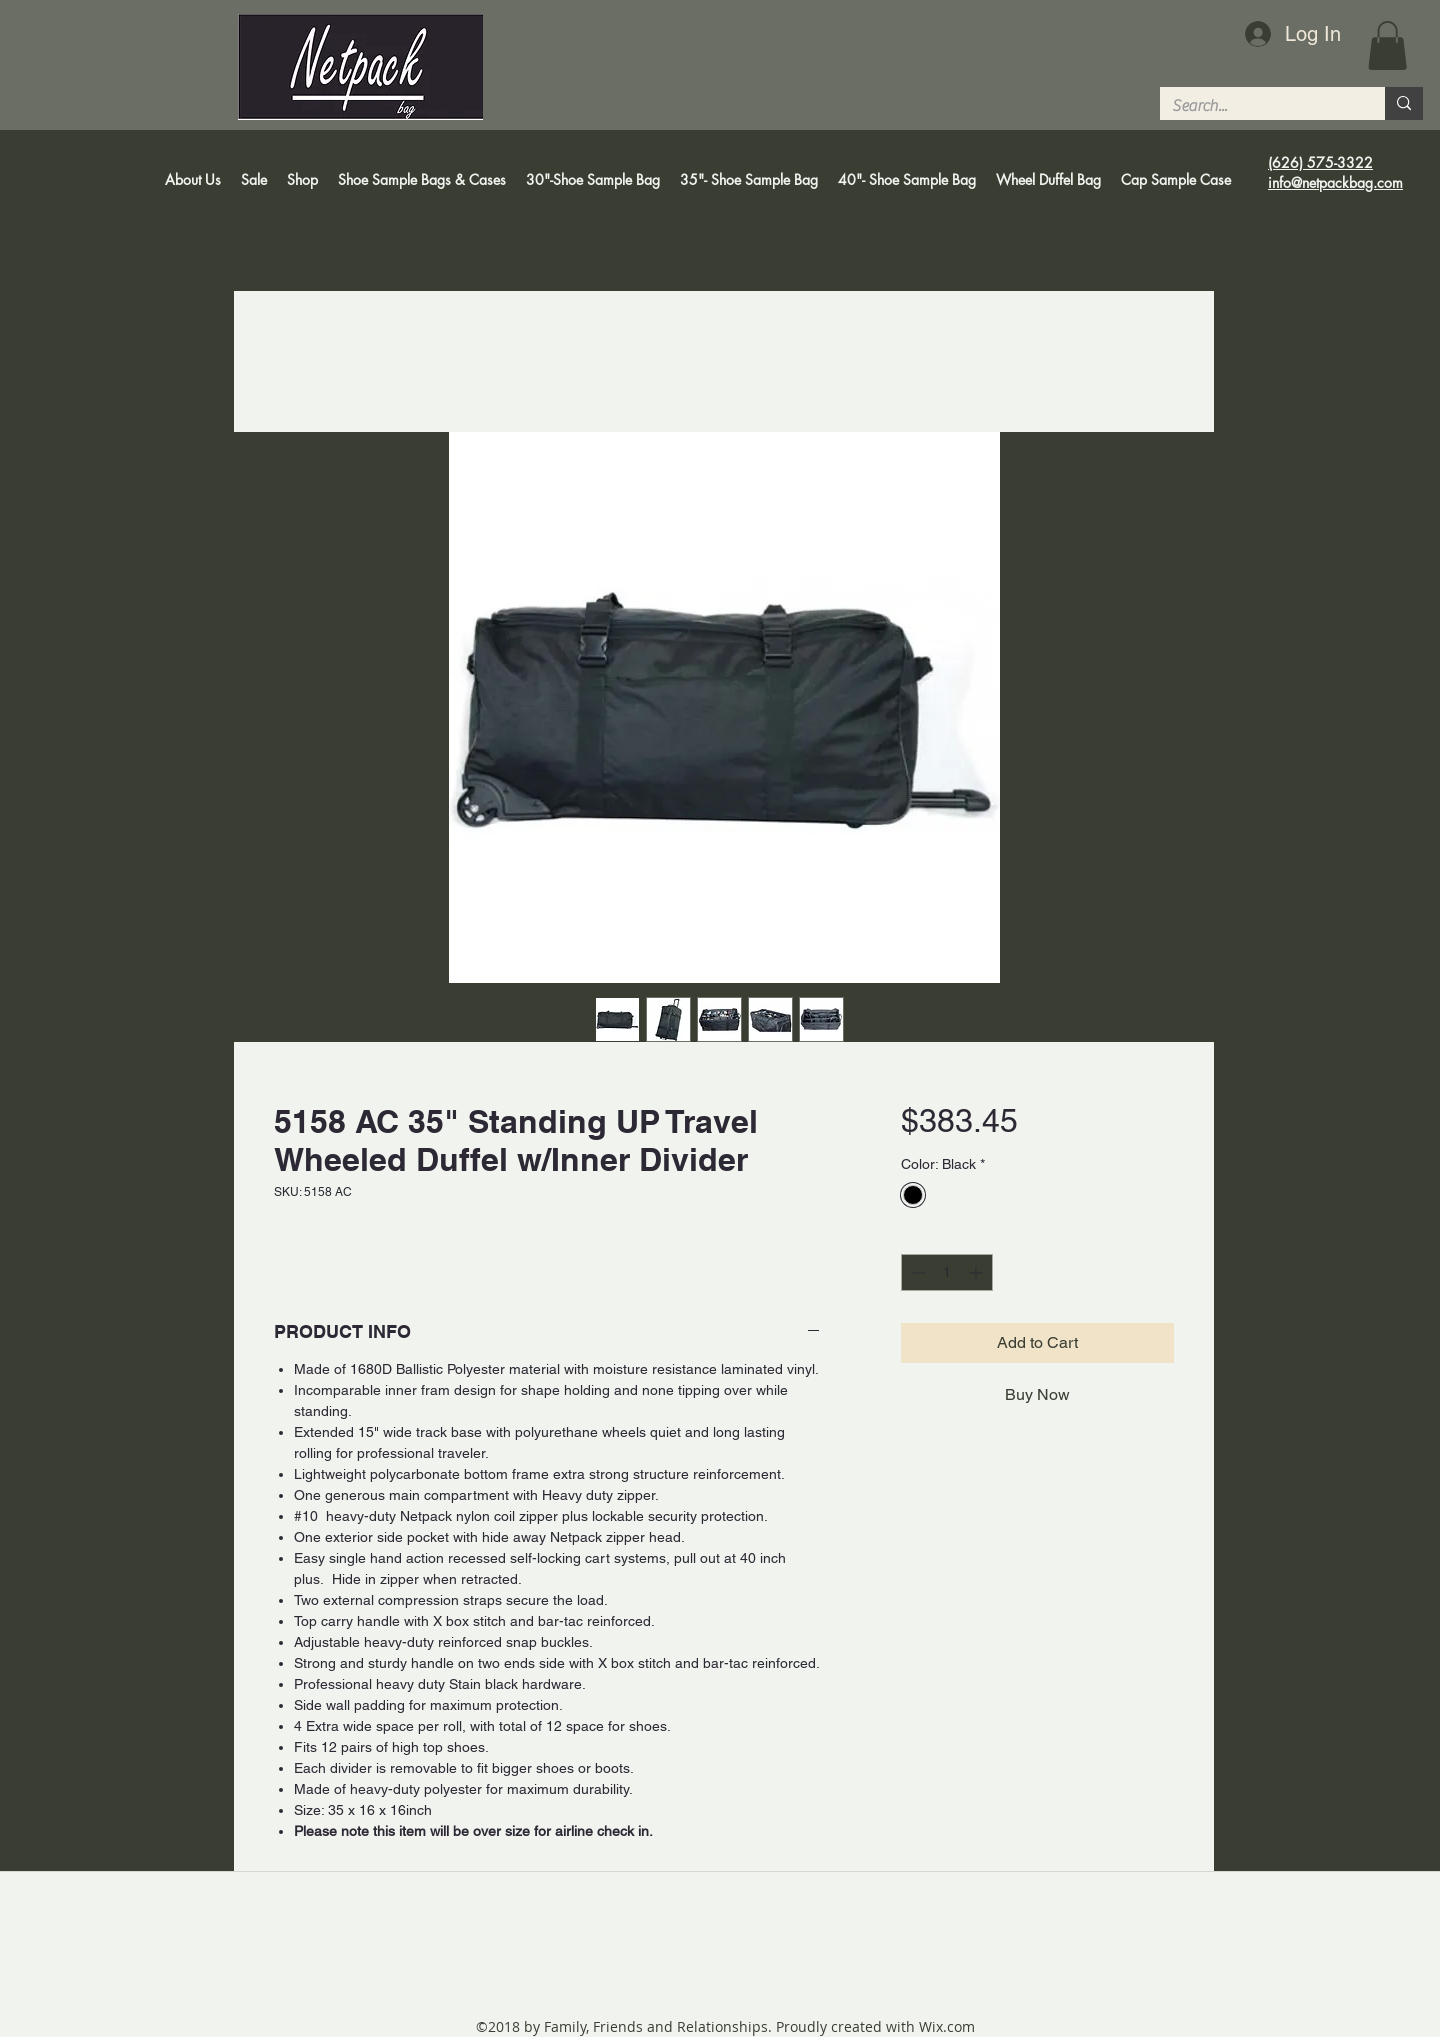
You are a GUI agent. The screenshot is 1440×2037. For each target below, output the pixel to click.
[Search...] (1257, 106)
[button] (1387, 45)
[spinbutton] (947, 1272)
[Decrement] (916, 1272)
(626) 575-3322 (1320, 162)
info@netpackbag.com (1335, 182)
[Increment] (977, 1272)
